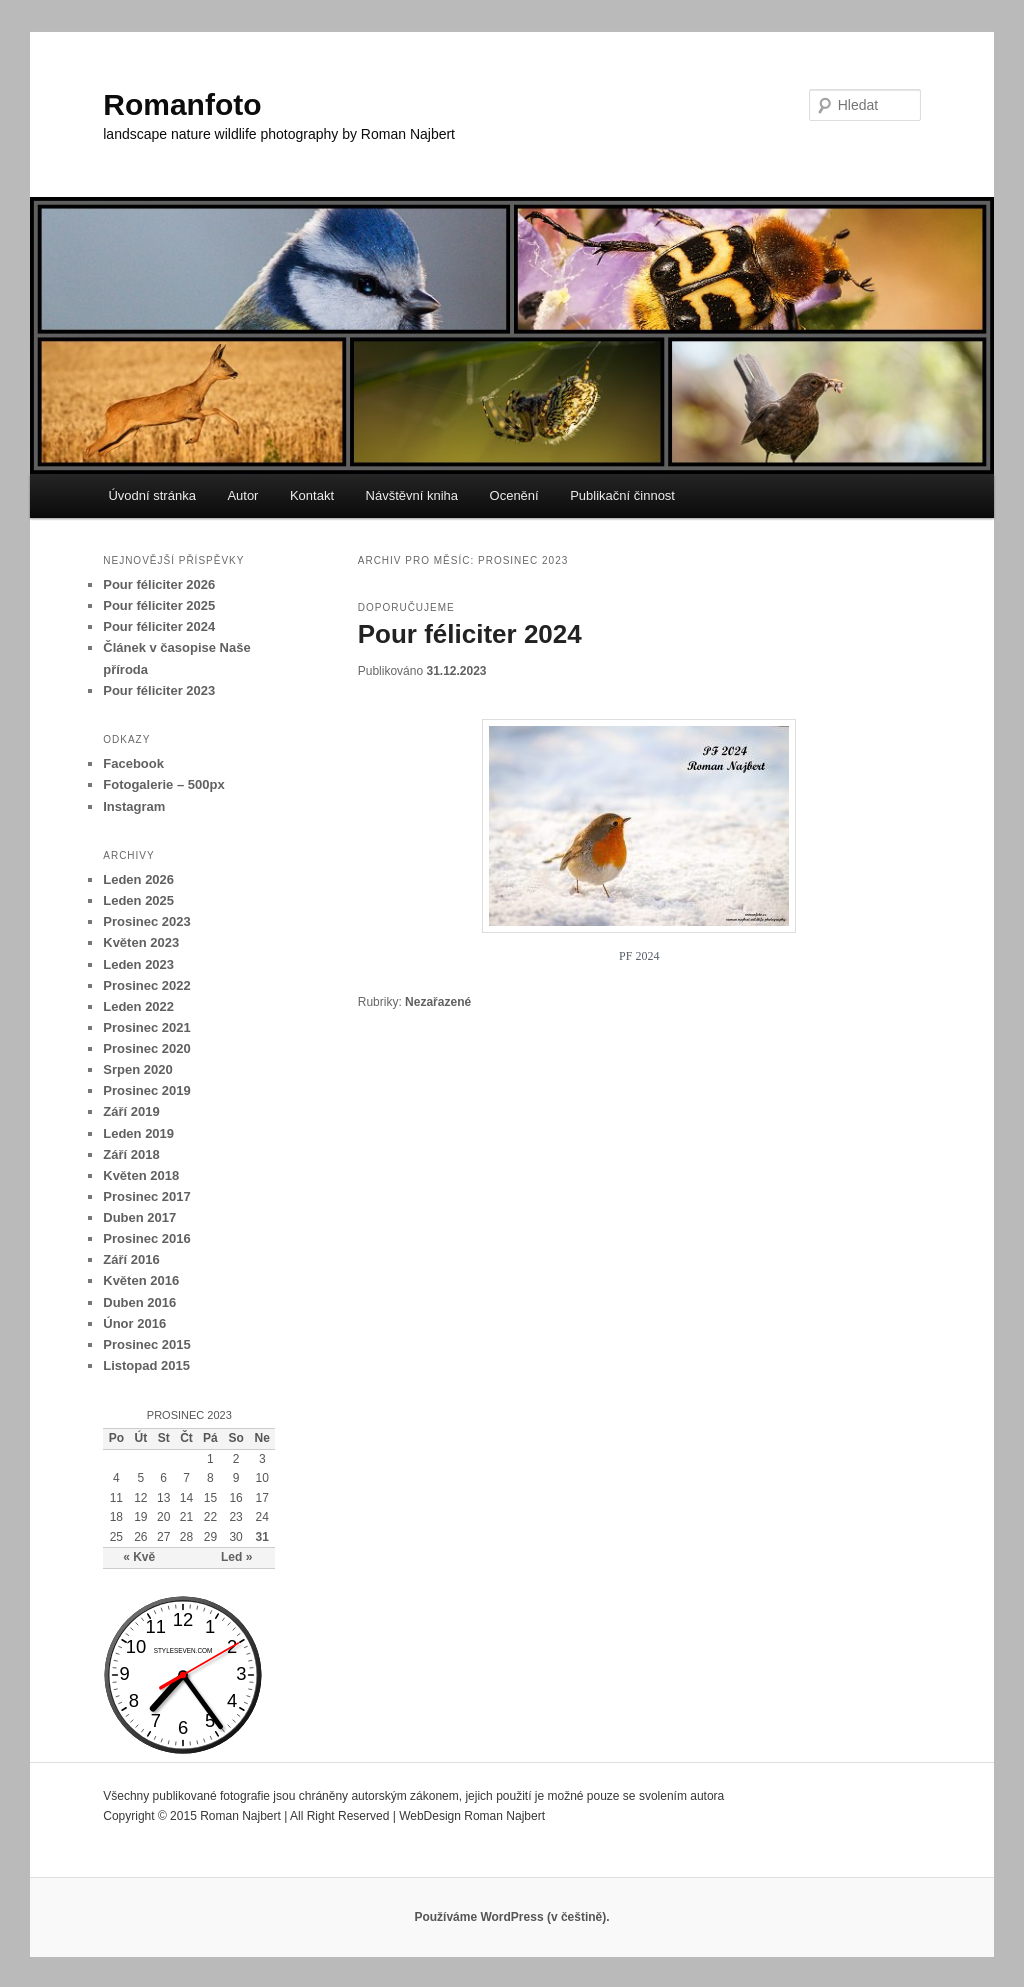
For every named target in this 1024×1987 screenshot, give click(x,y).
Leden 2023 (138, 964)
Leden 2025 (138, 900)
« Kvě (139, 1557)
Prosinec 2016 (146, 1238)
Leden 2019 (138, 1133)
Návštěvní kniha (412, 495)
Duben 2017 (139, 1217)
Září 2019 (131, 1111)
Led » (236, 1557)
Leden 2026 (138, 879)
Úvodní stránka (151, 495)
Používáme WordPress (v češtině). (511, 1917)
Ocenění (514, 495)
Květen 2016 (141, 1280)
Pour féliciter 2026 (159, 584)
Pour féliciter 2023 (159, 690)
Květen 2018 (141, 1175)
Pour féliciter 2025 (159, 605)
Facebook (133, 763)
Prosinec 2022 (146, 985)
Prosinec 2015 (146, 1344)
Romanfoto (182, 104)
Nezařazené (438, 1002)
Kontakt (312, 495)
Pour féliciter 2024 (470, 634)
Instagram (134, 806)
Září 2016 (131, 1259)
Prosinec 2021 (146, 1027)
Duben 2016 (139, 1302)
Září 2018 (131, 1154)
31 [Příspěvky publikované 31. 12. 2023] (262, 1537)
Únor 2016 (134, 1323)
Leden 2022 (138, 1006)
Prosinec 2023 (146, 921)
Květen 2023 (141, 942)
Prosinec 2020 (146, 1048)
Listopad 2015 (146, 1365)
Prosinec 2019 (146, 1090)
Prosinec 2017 (146, 1196)
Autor (242, 495)
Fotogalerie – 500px (163, 784)
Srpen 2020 (137, 1069)
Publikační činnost (622, 495)
